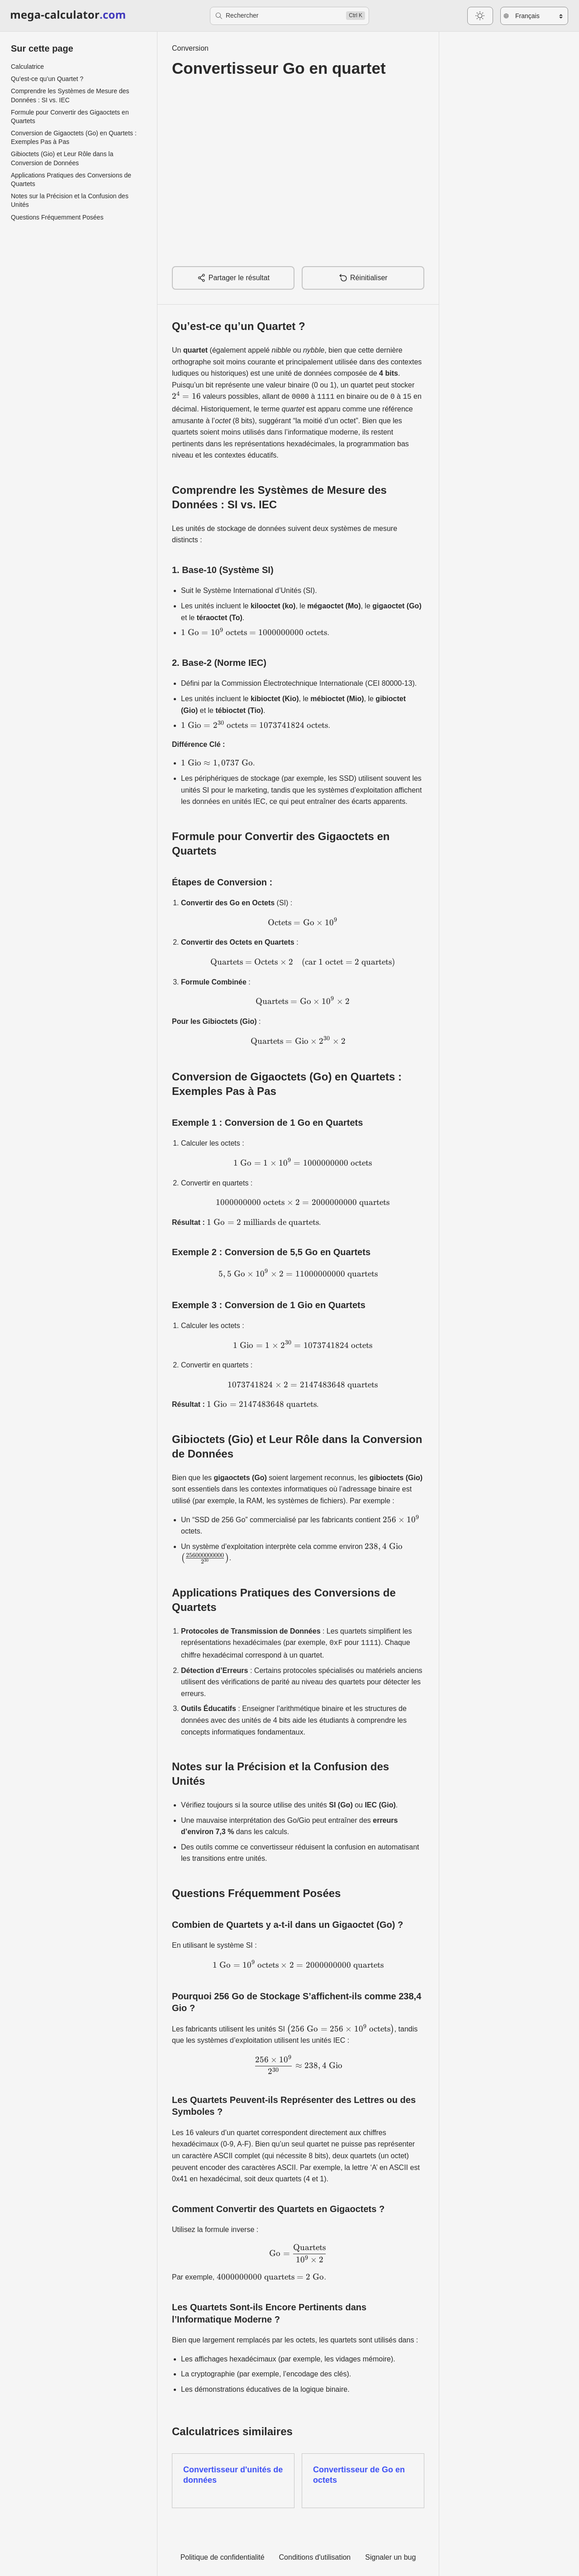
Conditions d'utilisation (315, 2555)
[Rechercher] (289, 16)
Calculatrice (27, 66)
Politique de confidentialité (222, 2555)
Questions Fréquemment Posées (57, 217)
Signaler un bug (390, 2555)
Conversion (190, 48)
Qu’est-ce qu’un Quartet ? (47, 78)
